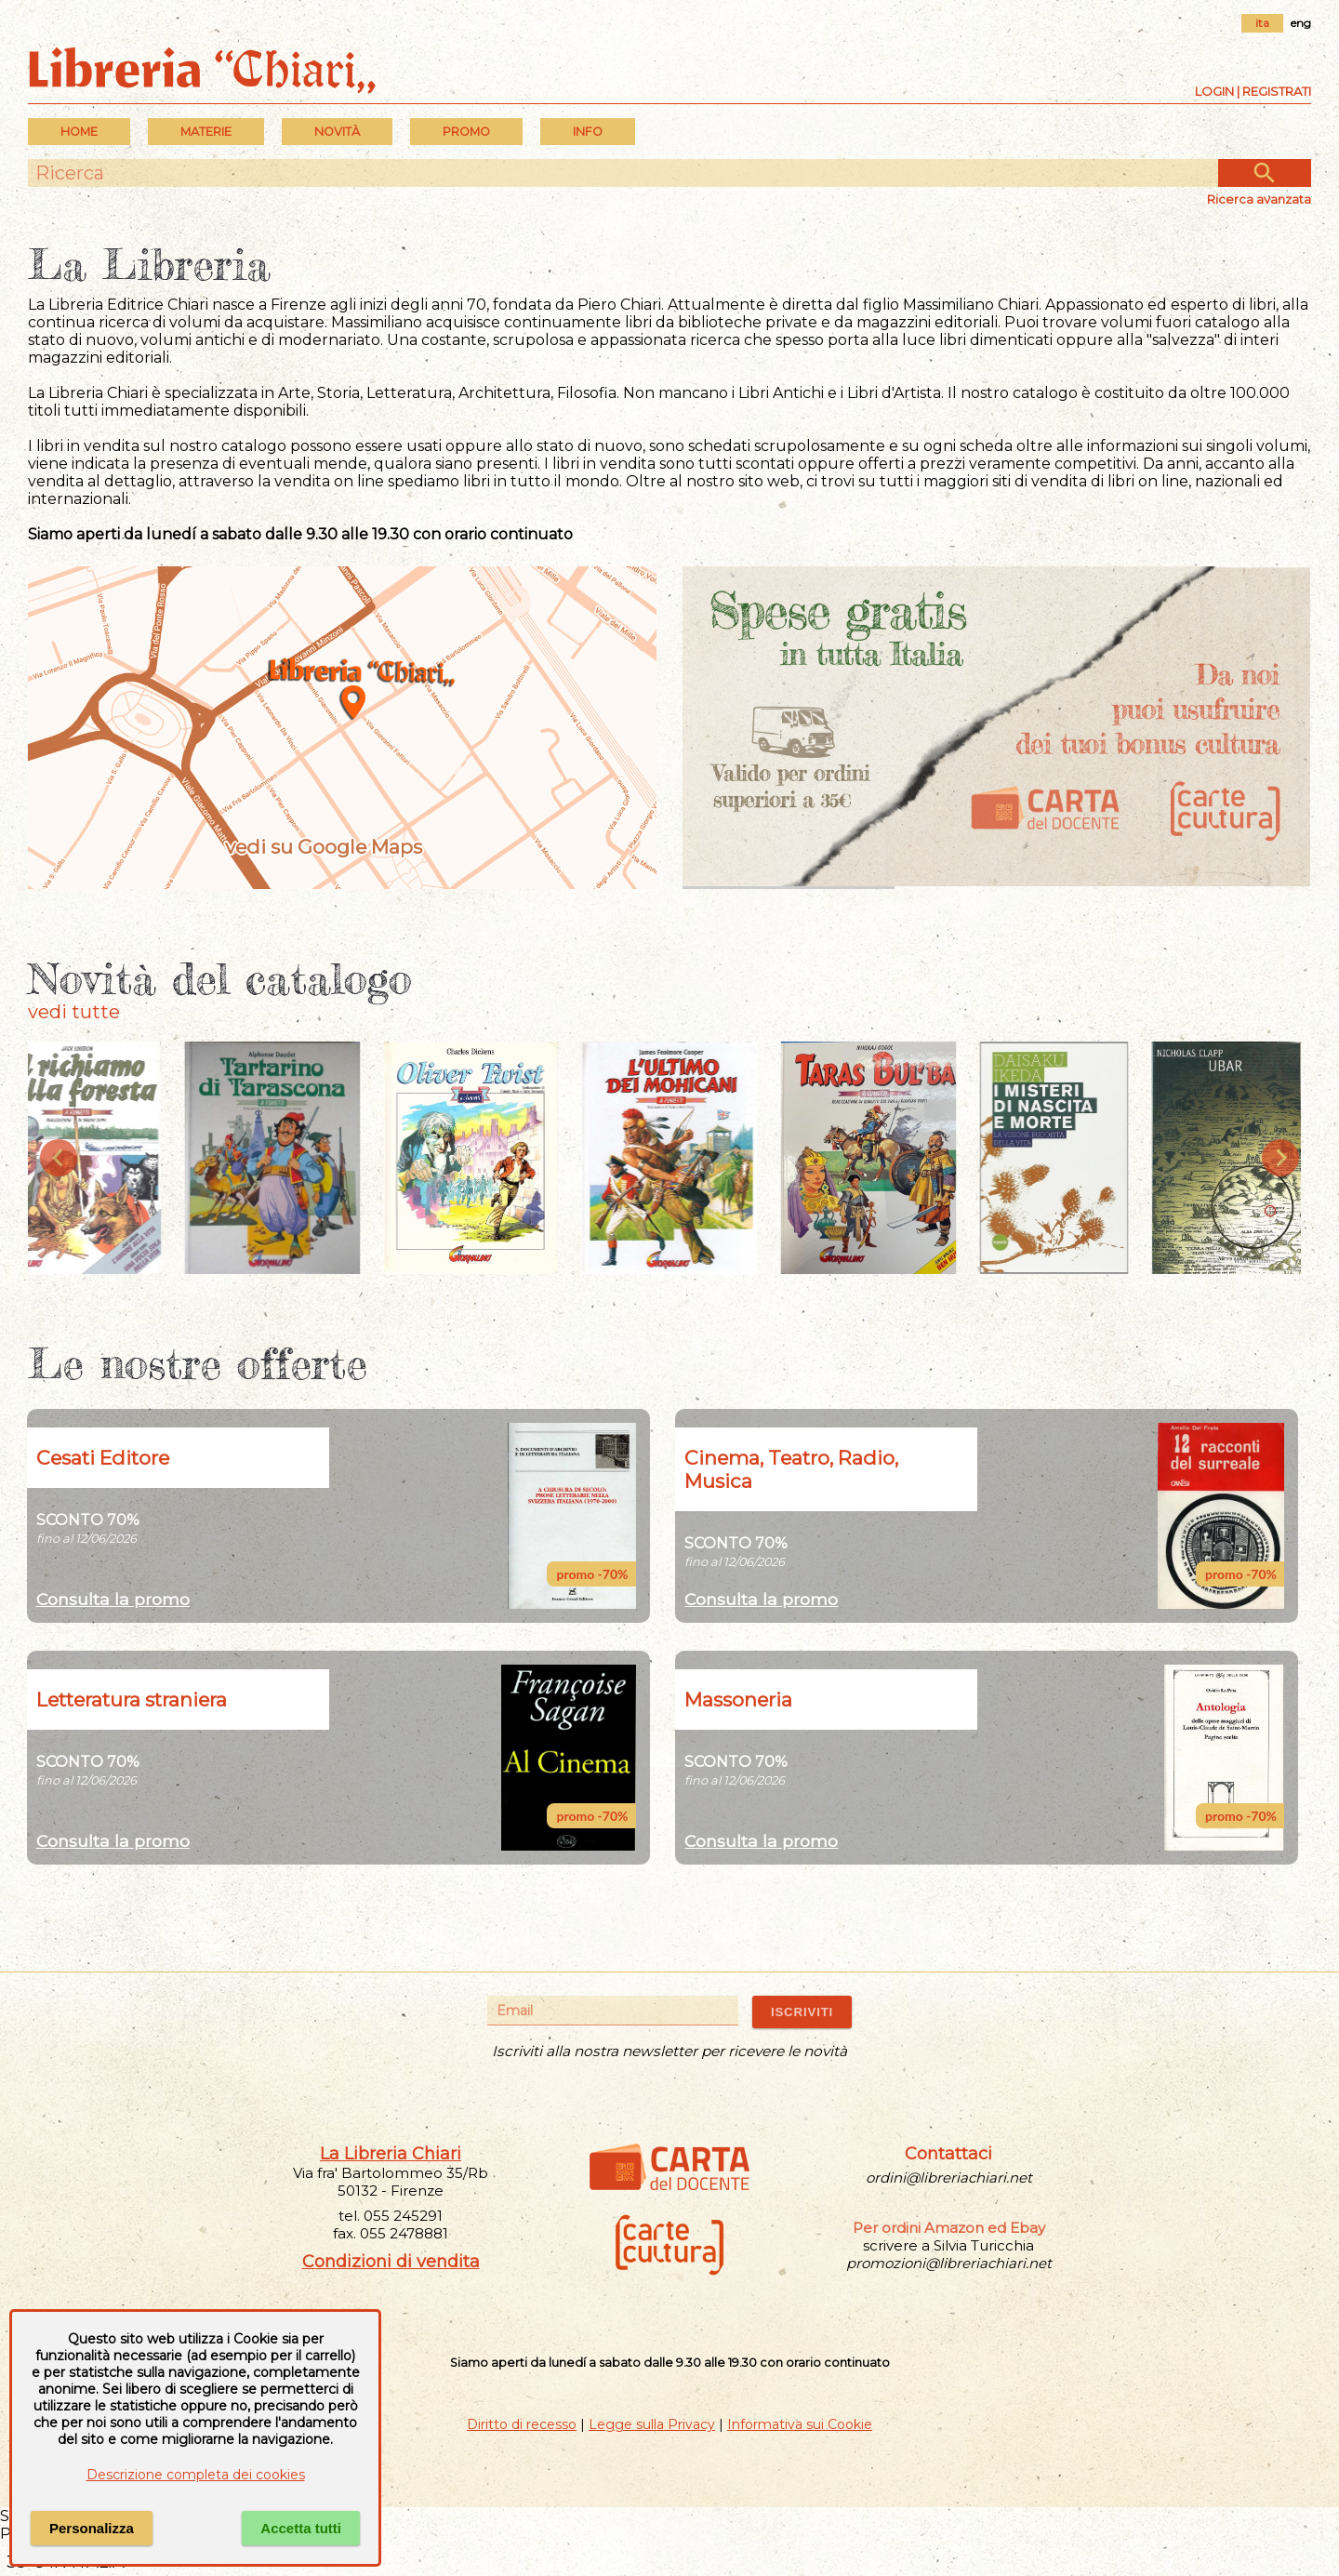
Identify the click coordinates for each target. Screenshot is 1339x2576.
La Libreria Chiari (390, 2154)
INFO (588, 132)
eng (1301, 23)
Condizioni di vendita (391, 2261)
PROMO (466, 132)
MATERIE (206, 132)
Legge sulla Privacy (652, 2424)
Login (1214, 91)
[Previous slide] (58, 1157)
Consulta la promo (113, 1599)
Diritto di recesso (522, 2424)
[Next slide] (1280, 1157)
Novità (337, 132)
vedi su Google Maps (342, 847)
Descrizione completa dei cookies (195, 2474)
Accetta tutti (300, 2528)
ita (1262, 23)
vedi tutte (74, 1012)
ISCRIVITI (802, 2012)
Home (79, 132)
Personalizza (91, 2528)
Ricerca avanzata (1259, 199)
